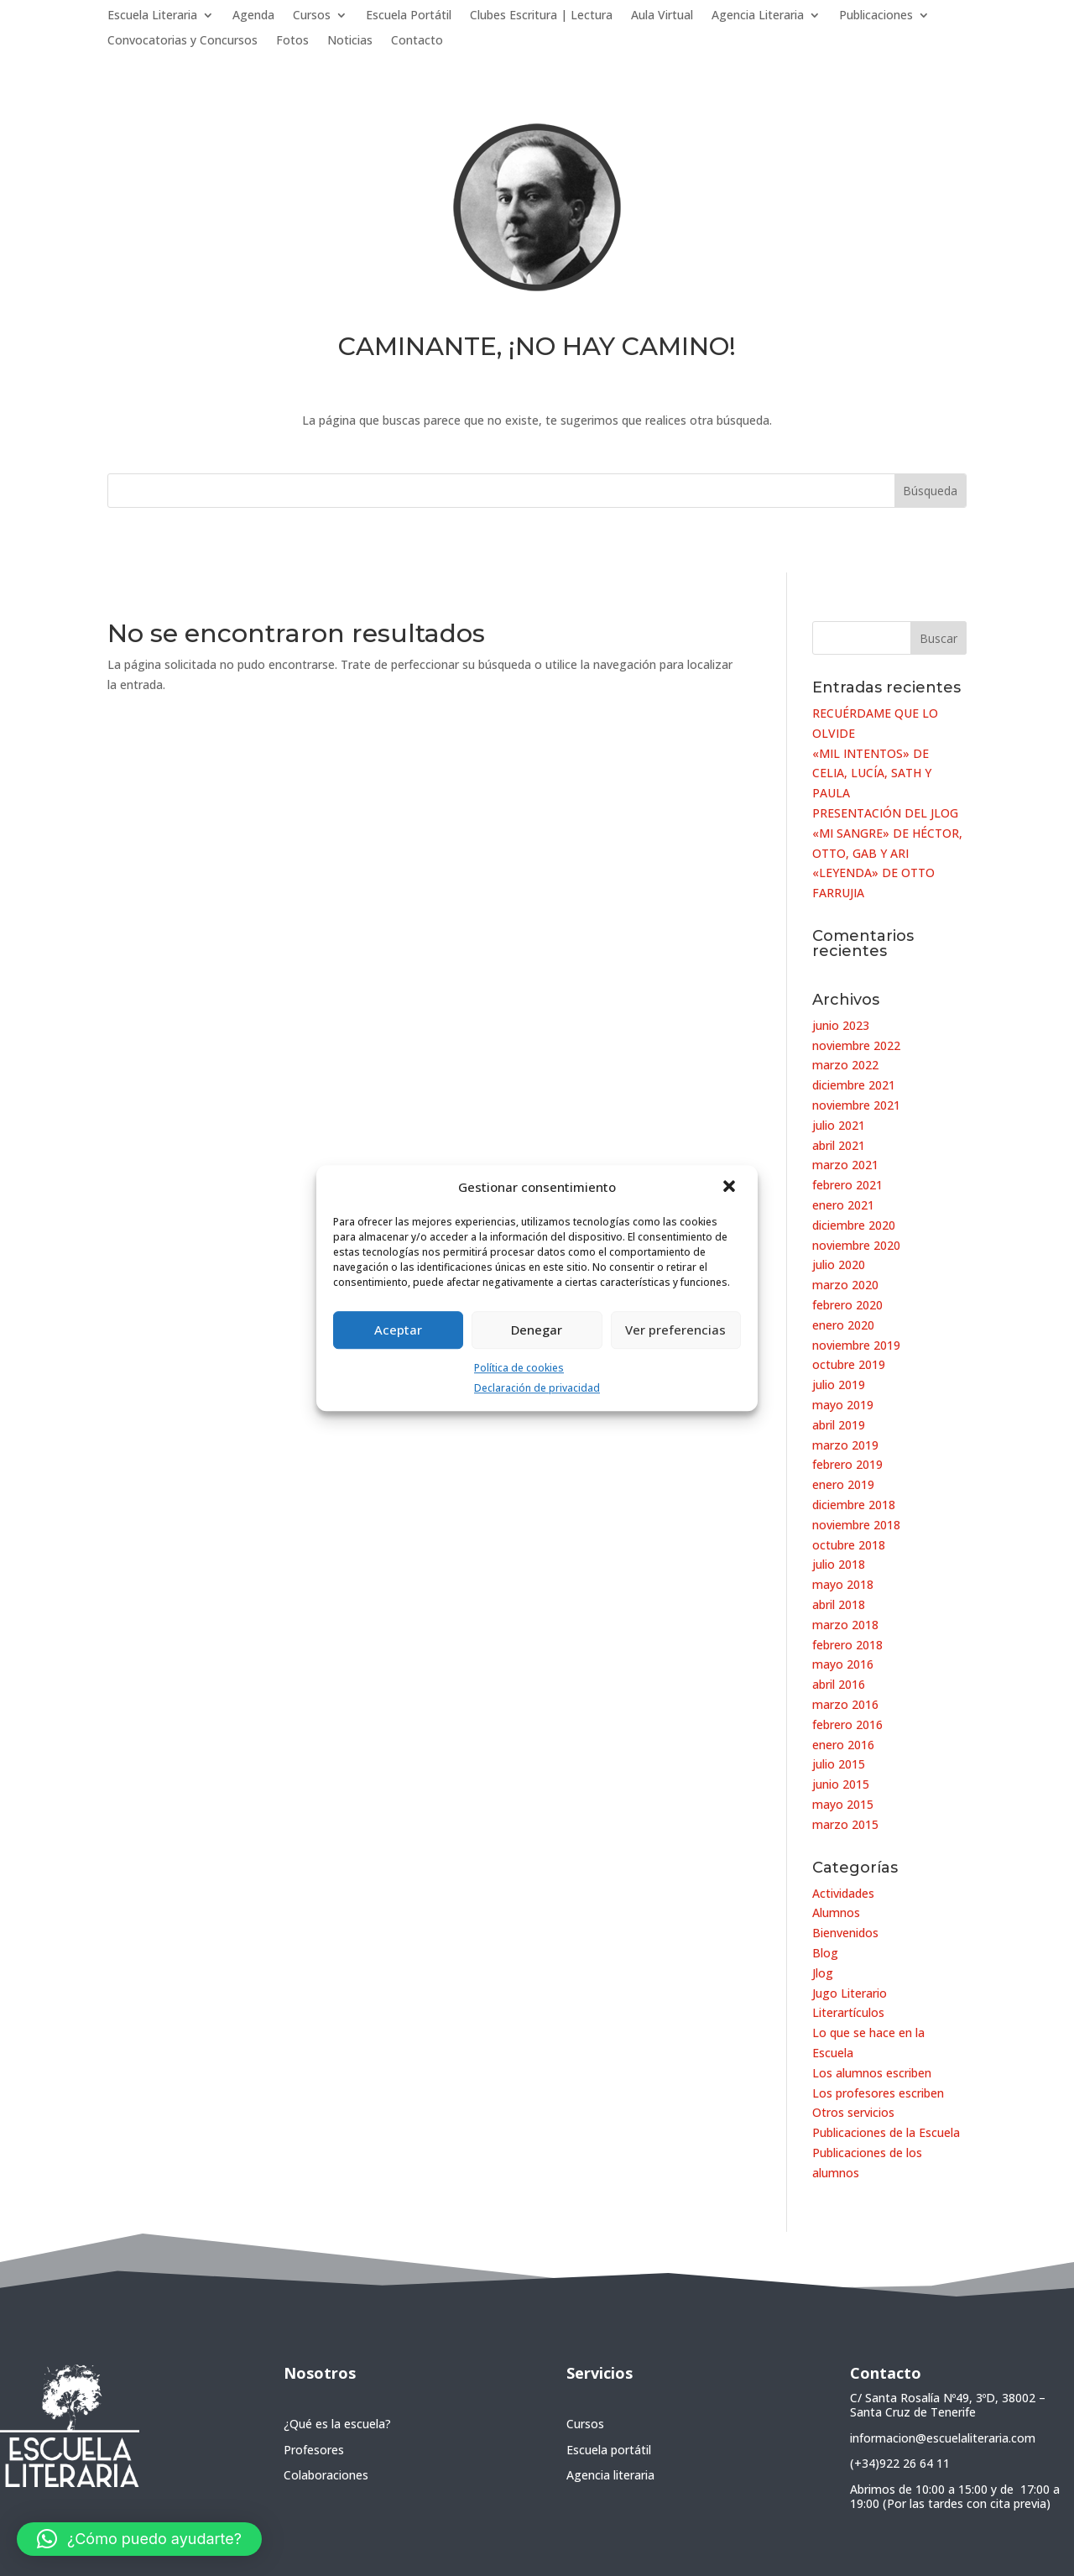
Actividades (843, 1893)
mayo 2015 (842, 1804)
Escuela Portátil (408, 16)
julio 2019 (838, 1385)
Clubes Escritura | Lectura (541, 16)
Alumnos (836, 1912)
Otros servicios (853, 2112)
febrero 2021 (847, 1185)
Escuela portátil (608, 2450)
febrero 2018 (847, 1645)
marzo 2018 (845, 1625)
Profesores (314, 2450)
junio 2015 (840, 1784)
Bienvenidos (845, 1933)
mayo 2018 (842, 1584)
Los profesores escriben (878, 2093)
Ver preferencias (675, 1329)
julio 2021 (838, 1125)
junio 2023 (840, 1025)
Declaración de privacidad (537, 1389)
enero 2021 (843, 1205)
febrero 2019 (847, 1464)
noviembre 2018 (856, 1525)
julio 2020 (838, 1264)
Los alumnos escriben (871, 2073)
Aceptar (398, 1329)
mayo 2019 (842, 1405)
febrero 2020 (847, 1305)
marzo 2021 (845, 1165)
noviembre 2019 (856, 1345)
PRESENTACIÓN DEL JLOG (885, 813)
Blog (825, 1953)
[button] (731, 1188)
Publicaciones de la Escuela (886, 2132)
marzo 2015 (845, 1824)
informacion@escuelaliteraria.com (942, 2438)
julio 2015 (838, 1764)
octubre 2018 (848, 1545)
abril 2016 (838, 1684)
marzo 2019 (845, 1445)
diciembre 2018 (853, 1505)
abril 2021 (838, 1145)
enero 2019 (843, 1484)
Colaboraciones (326, 2475)
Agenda (253, 16)
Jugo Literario (849, 1993)
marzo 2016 (845, 1704)
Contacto (417, 41)
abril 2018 (838, 1604)
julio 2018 (838, 1564)
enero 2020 (843, 1325)
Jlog (822, 1973)
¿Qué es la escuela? (337, 2424)
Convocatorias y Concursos (182, 41)
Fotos (292, 41)
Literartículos (848, 2012)
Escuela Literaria (152, 16)
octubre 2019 (848, 1364)
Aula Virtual (662, 16)
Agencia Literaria (758, 16)
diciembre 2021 (853, 1085)
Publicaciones (876, 16)
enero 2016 (843, 1745)
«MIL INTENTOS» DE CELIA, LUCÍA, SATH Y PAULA (871, 773)
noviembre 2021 (856, 1105)
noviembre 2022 (856, 1045)
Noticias (350, 41)
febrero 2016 (847, 1724)
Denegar (536, 1329)
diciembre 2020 (853, 1225)
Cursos (312, 16)
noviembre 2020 (856, 1245)
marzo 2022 (845, 1065)
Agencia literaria (610, 2475)
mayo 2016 (842, 1664)
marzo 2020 (845, 1285)
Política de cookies (519, 1368)
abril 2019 (838, 1425)
